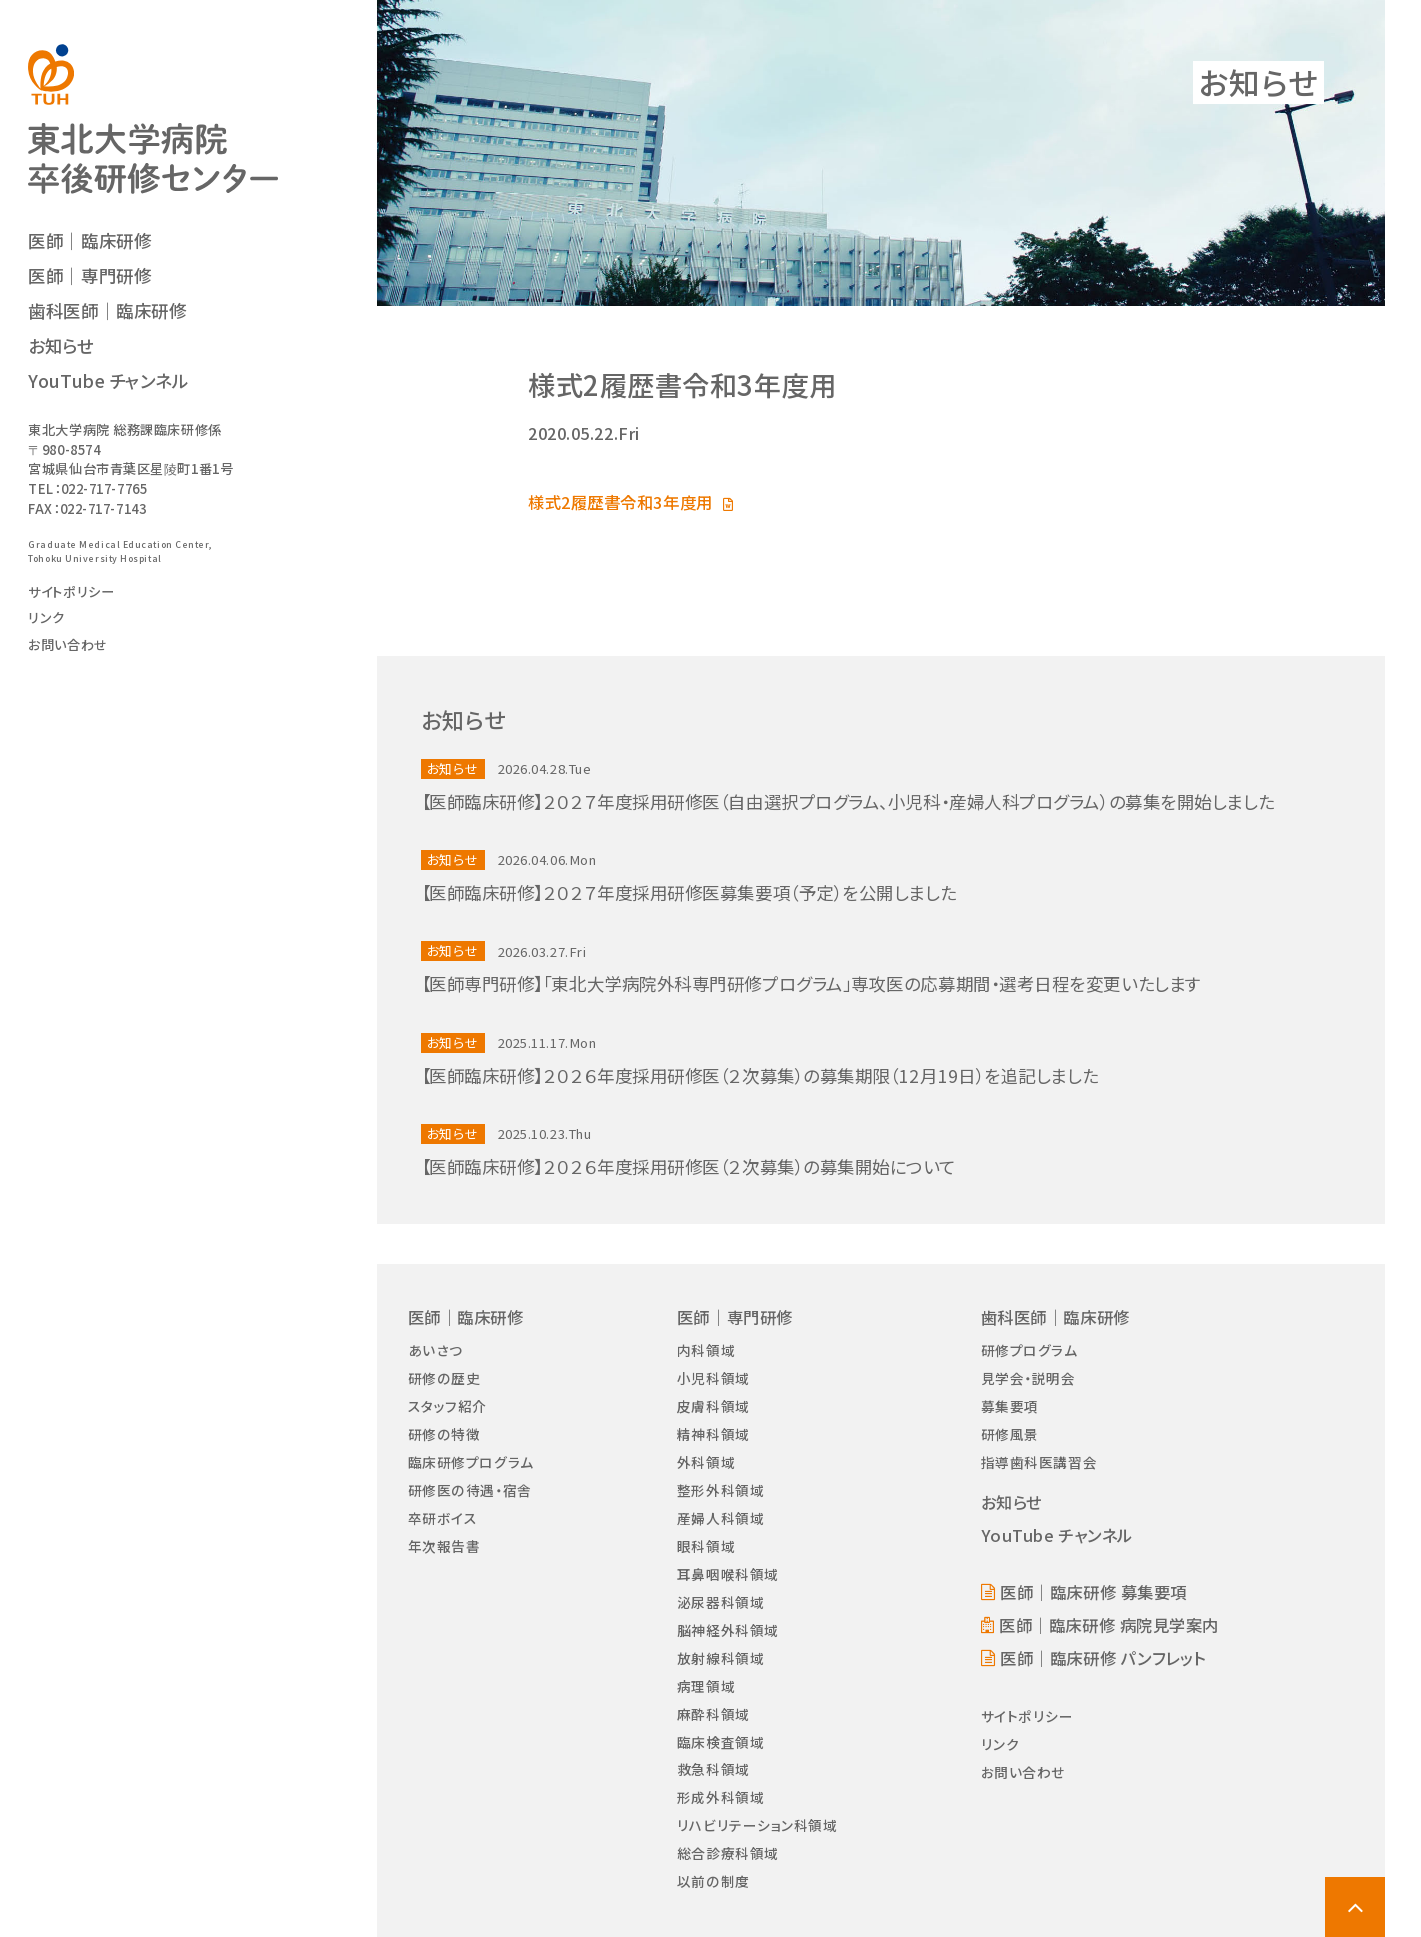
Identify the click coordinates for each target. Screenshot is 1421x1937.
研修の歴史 (444, 1378)
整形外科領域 (720, 1490)
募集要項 (1010, 1406)
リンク (46, 617)
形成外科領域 (720, 1797)
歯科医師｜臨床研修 (107, 310)
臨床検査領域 (720, 1742)
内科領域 (706, 1350)
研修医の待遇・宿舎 (470, 1490)
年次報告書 (444, 1546)
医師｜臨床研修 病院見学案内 (1109, 1625)
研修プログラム (1029, 1350)
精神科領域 (713, 1434)
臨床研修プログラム (471, 1462)
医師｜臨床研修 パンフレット (1103, 1658)
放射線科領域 (720, 1658)
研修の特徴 (444, 1434)
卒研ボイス (443, 1518)
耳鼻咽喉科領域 (728, 1574)
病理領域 (706, 1686)
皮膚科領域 (713, 1406)
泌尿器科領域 (720, 1602)
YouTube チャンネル (108, 380)
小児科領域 (713, 1378)
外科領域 (706, 1462)
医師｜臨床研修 (89, 240)
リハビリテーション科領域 (757, 1825)
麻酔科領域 (713, 1714)
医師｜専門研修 (89, 275)
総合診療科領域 (728, 1853)
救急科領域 (713, 1769)
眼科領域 (706, 1546)
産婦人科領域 (720, 1518)
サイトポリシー (71, 591)
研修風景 (1010, 1434)
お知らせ (60, 345)
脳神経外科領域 (728, 1630)
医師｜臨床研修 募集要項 (1093, 1592)
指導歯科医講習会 (1039, 1462)
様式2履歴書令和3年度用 (620, 502)
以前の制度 (713, 1881)
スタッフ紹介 (447, 1406)
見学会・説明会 (1028, 1378)
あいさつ (435, 1350)
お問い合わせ (67, 644)
